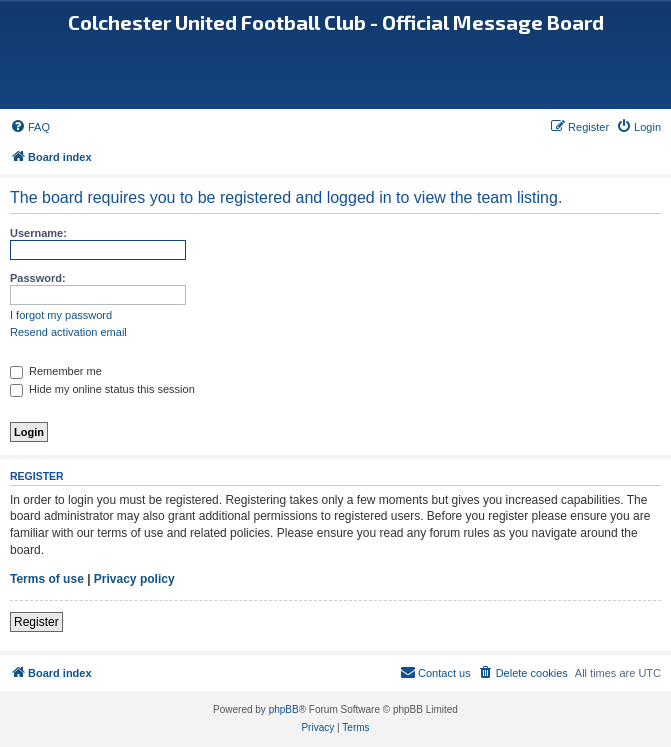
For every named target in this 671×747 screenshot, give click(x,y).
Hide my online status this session (102, 389)
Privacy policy (134, 579)
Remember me (56, 371)
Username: (38, 233)
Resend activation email (68, 332)
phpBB (284, 709)
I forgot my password (61, 315)
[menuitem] (30, 127)
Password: (38, 278)
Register (36, 622)
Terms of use (47, 579)
